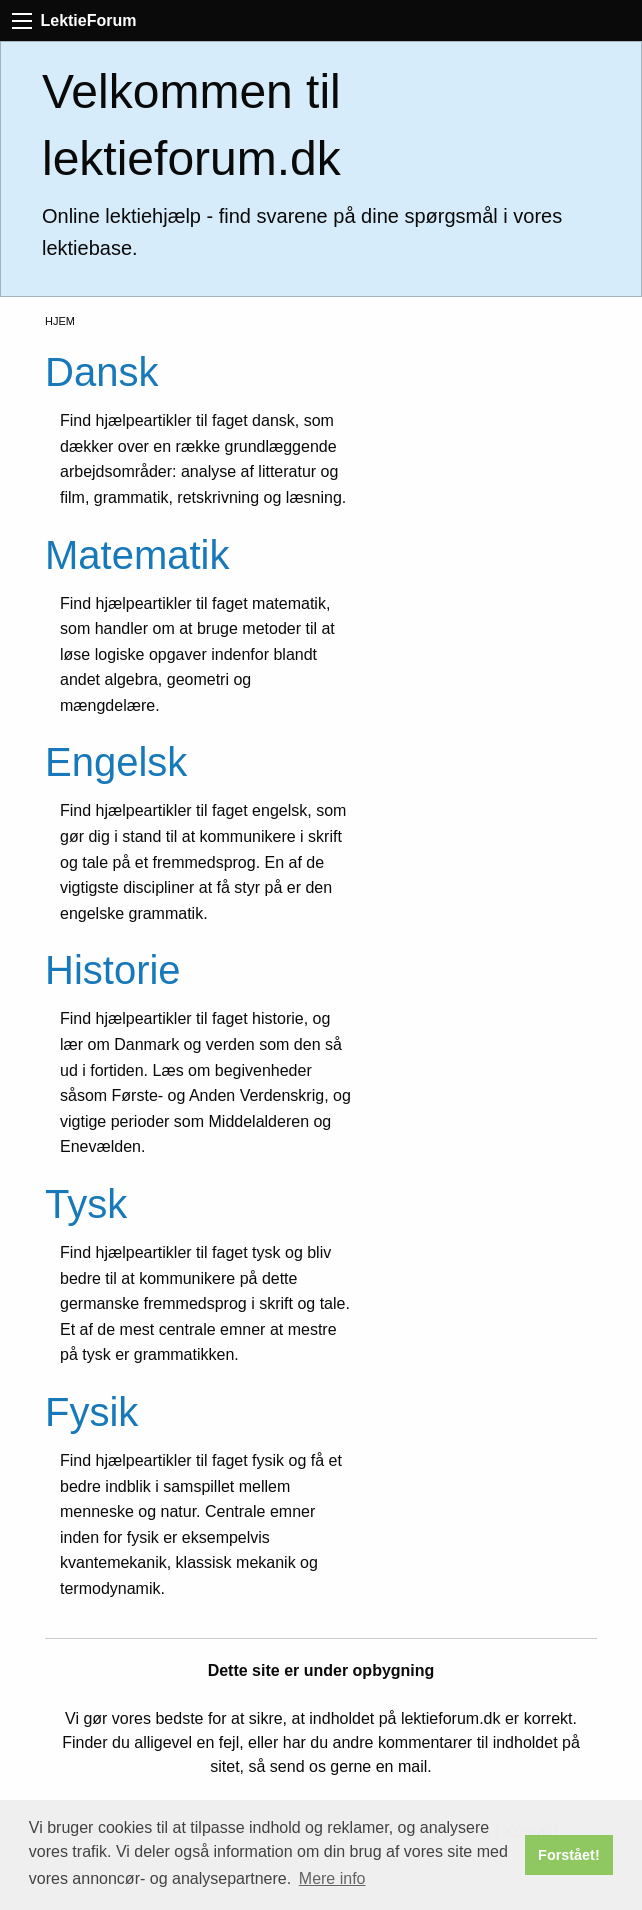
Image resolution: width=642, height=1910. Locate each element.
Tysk (86, 1204)
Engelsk (116, 762)
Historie (113, 970)
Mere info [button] (332, 1878)
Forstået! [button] (569, 1855)
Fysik (91, 1412)
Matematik (137, 555)
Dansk (101, 372)
